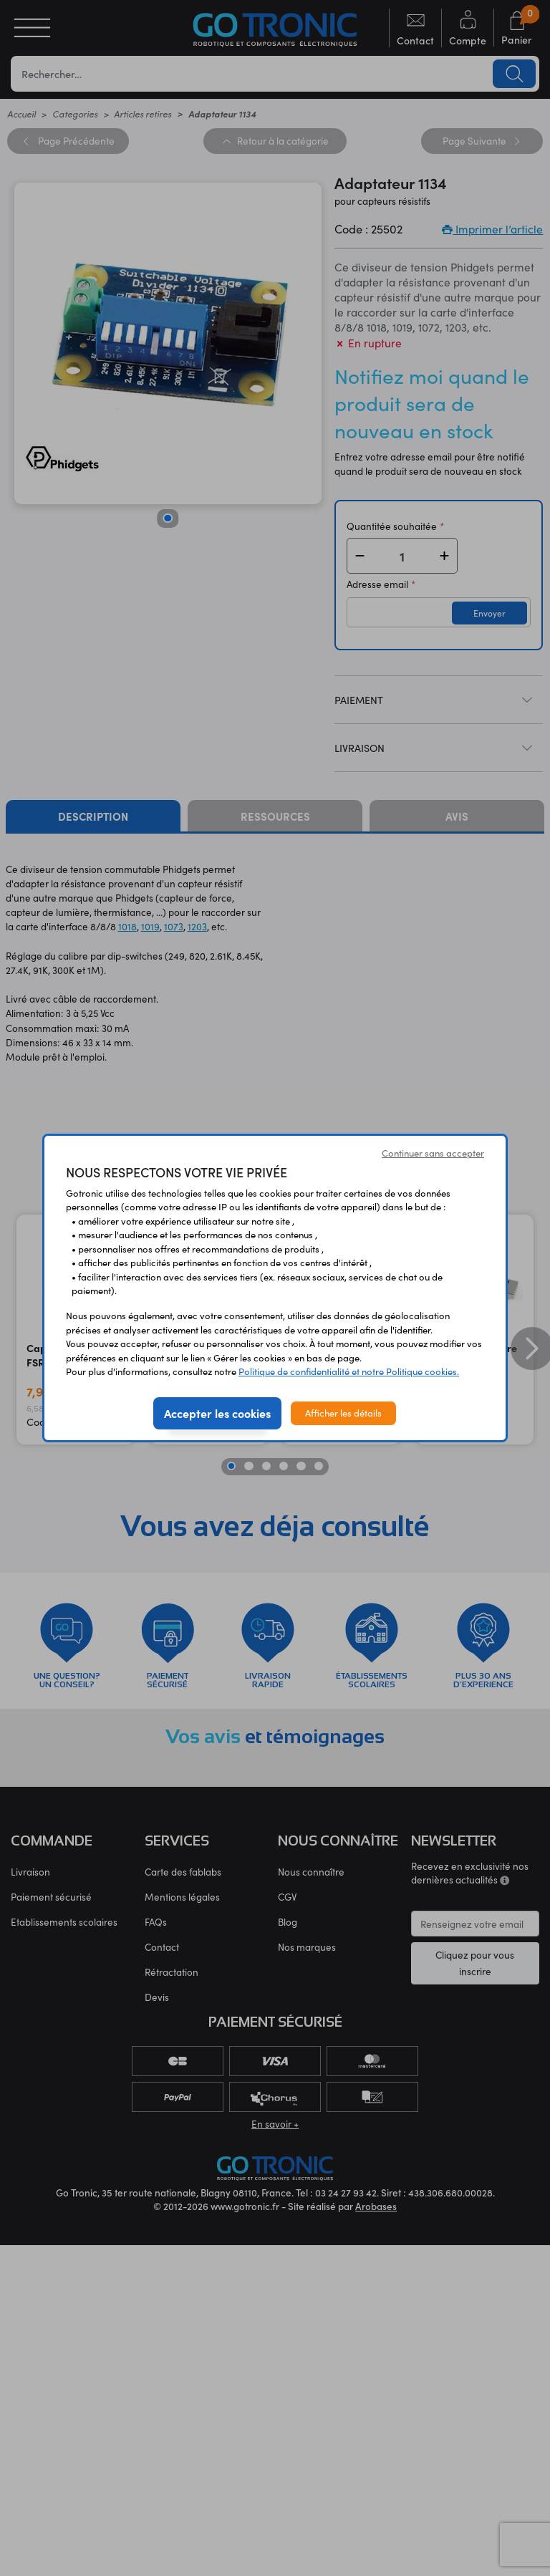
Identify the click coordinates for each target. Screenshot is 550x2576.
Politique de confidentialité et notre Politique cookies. (348, 1371)
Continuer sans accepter (433, 1153)
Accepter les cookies (217, 1413)
